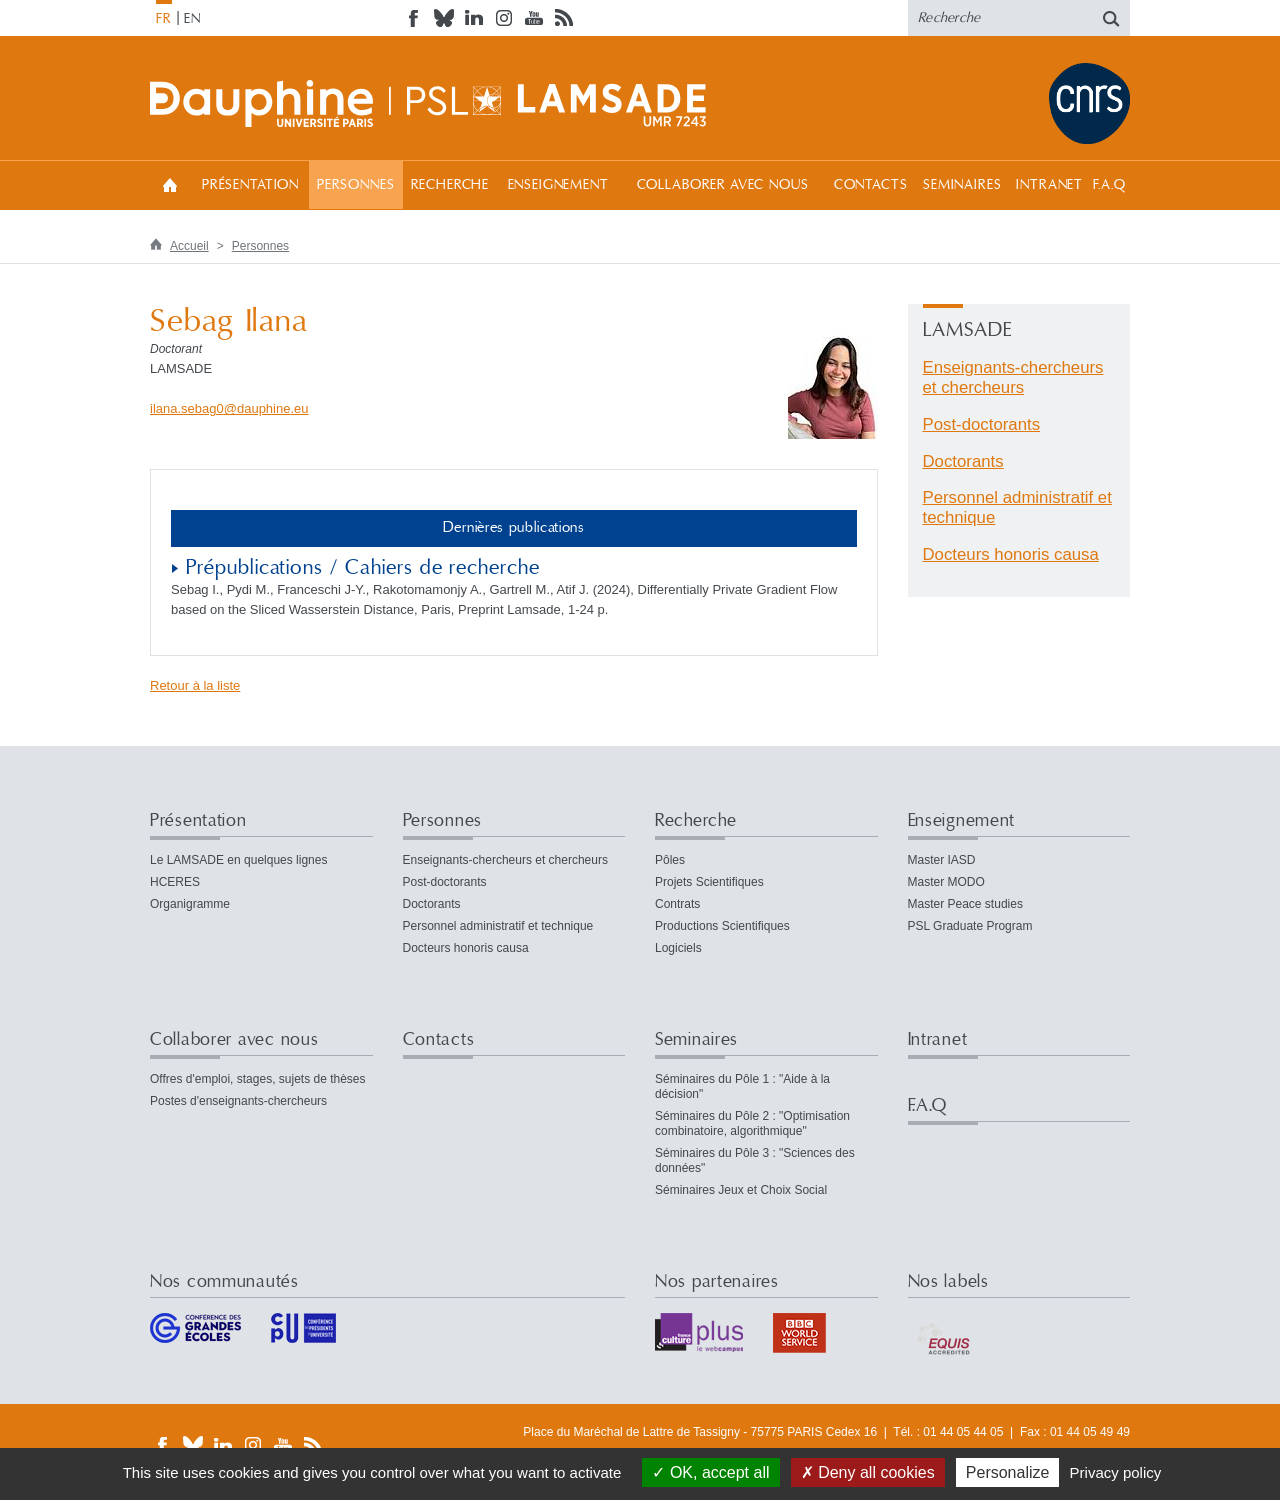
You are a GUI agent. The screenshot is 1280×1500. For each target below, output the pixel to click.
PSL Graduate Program (970, 926)
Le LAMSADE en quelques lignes (238, 860)
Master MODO (946, 882)
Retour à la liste (195, 685)
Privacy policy (1116, 1472)
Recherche (450, 185)
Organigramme (190, 904)
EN (192, 19)
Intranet (1049, 185)
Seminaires (962, 185)
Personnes (356, 185)
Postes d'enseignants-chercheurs (238, 1101)
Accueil (170, 184)
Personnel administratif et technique (498, 926)
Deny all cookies (868, 1472)
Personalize (1008, 1472)
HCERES (175, 882)
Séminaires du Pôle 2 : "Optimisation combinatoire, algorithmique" (752, 1123)
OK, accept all (710, 1472)
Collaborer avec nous (723, 185)
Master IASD (942, 860)
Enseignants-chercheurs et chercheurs (1013, 377)
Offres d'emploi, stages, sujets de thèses (258, 1079)
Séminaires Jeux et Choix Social (741, 1190)
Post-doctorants (982, 424)
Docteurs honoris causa (1011, 554)
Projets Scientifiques (709, 882)
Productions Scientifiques (722, 926)
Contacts (871, 185)
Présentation (250, 185)
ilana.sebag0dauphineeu (229, 408)
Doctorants (963, 461)
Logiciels (678, 948)
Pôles (670, 860)
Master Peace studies (965, 904)
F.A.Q (1109, 185)
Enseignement (558, 185)
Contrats (677, 904)
